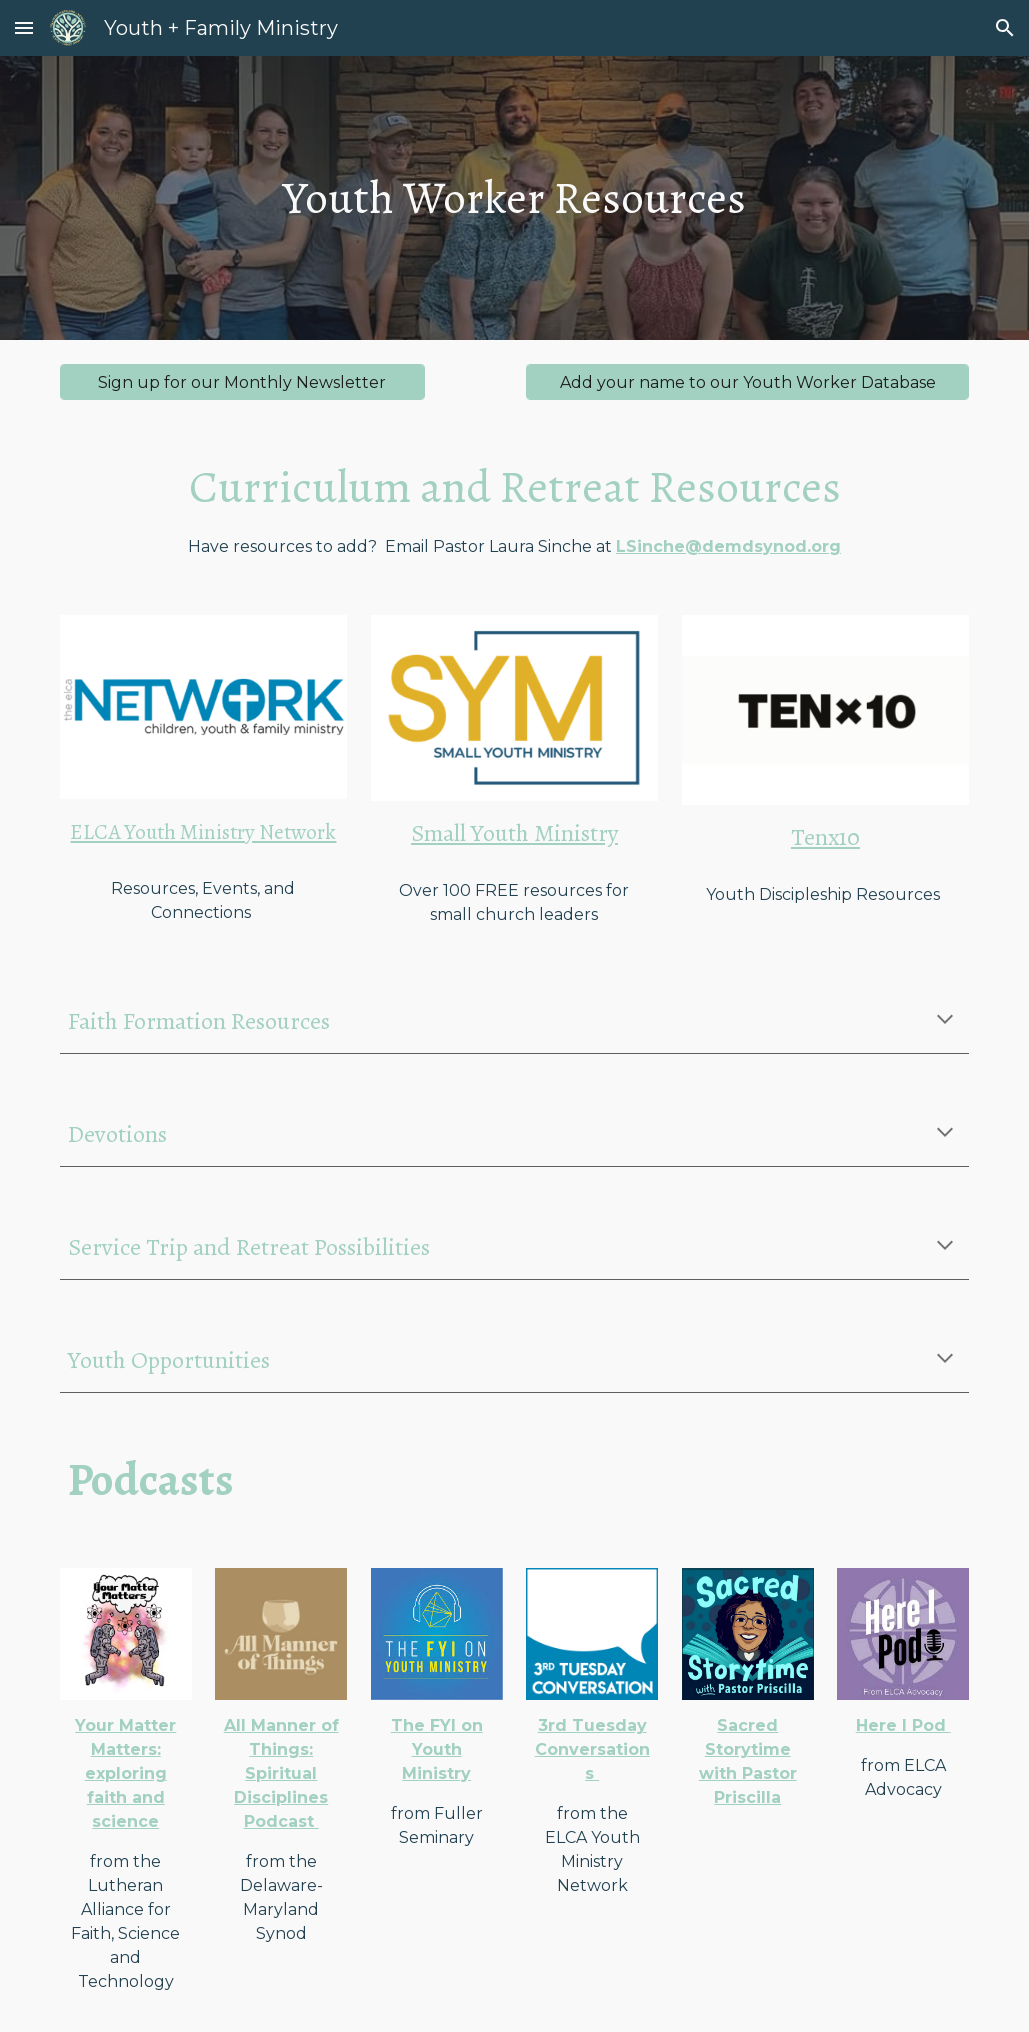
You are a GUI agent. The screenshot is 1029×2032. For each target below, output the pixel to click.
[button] (24, 27)
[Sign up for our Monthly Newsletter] (242, 382)
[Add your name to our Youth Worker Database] (747, 382)
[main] (514, 198)
